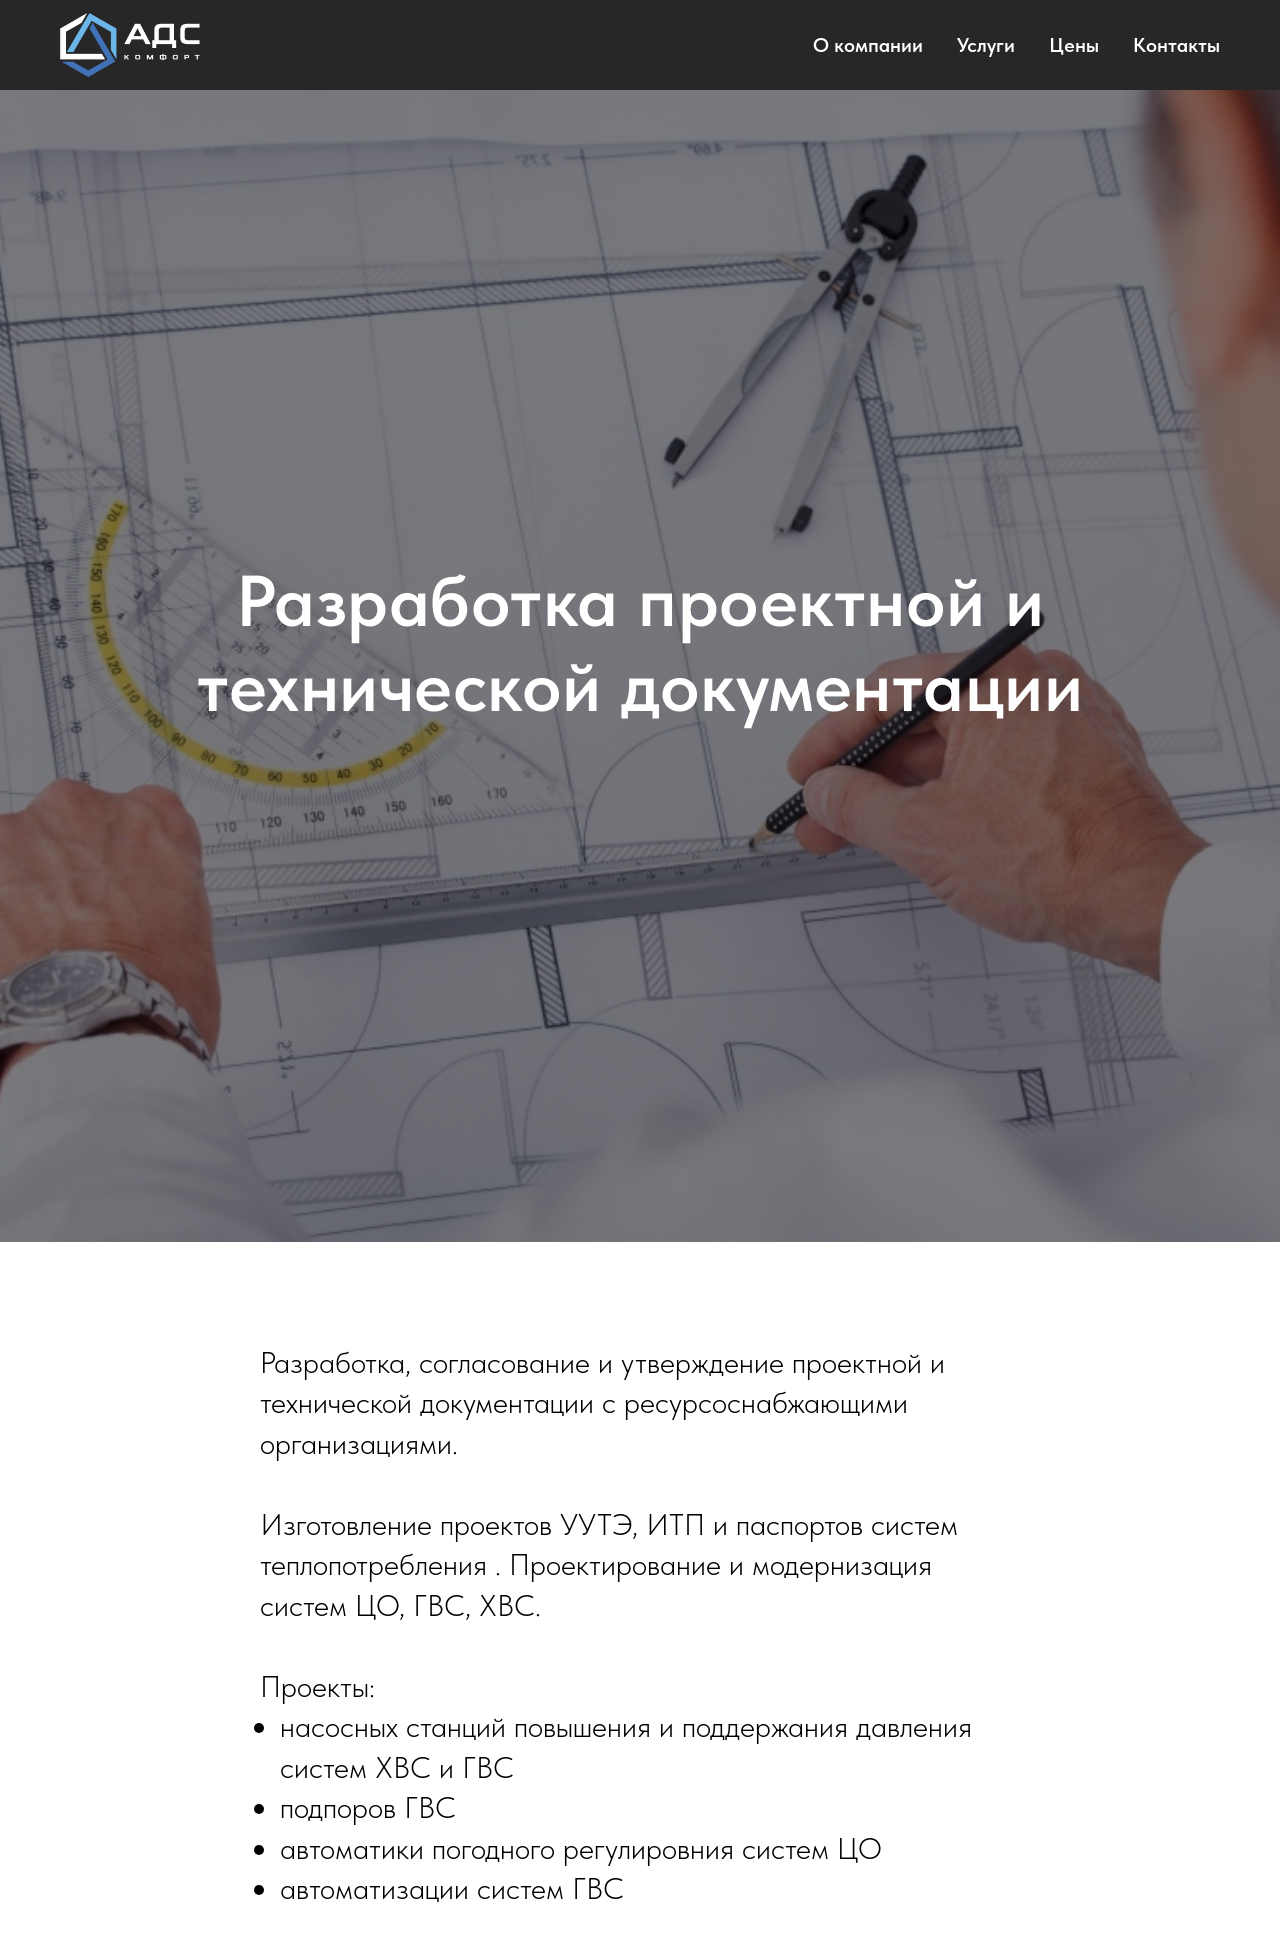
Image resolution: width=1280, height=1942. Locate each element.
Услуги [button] (986, 45)
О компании (868, 45)
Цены (1074, 45)
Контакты (1176, 45)
